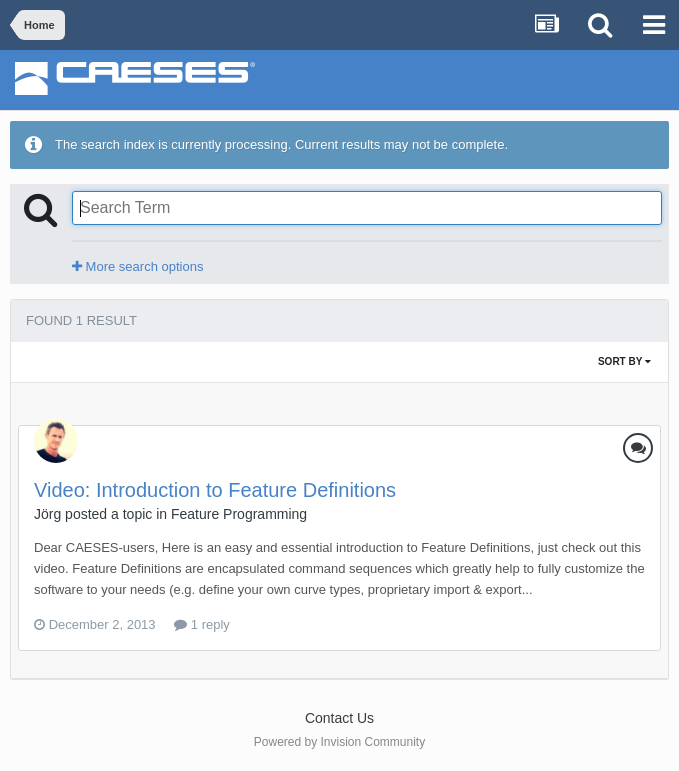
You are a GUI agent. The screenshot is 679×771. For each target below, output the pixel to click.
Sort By (624, 361)
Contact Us (339, 718)
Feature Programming (239, 514)
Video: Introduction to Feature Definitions (215, 490)
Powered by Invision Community (339, 742)
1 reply (202, 624)
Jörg (47, 514)
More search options (137, 266)
